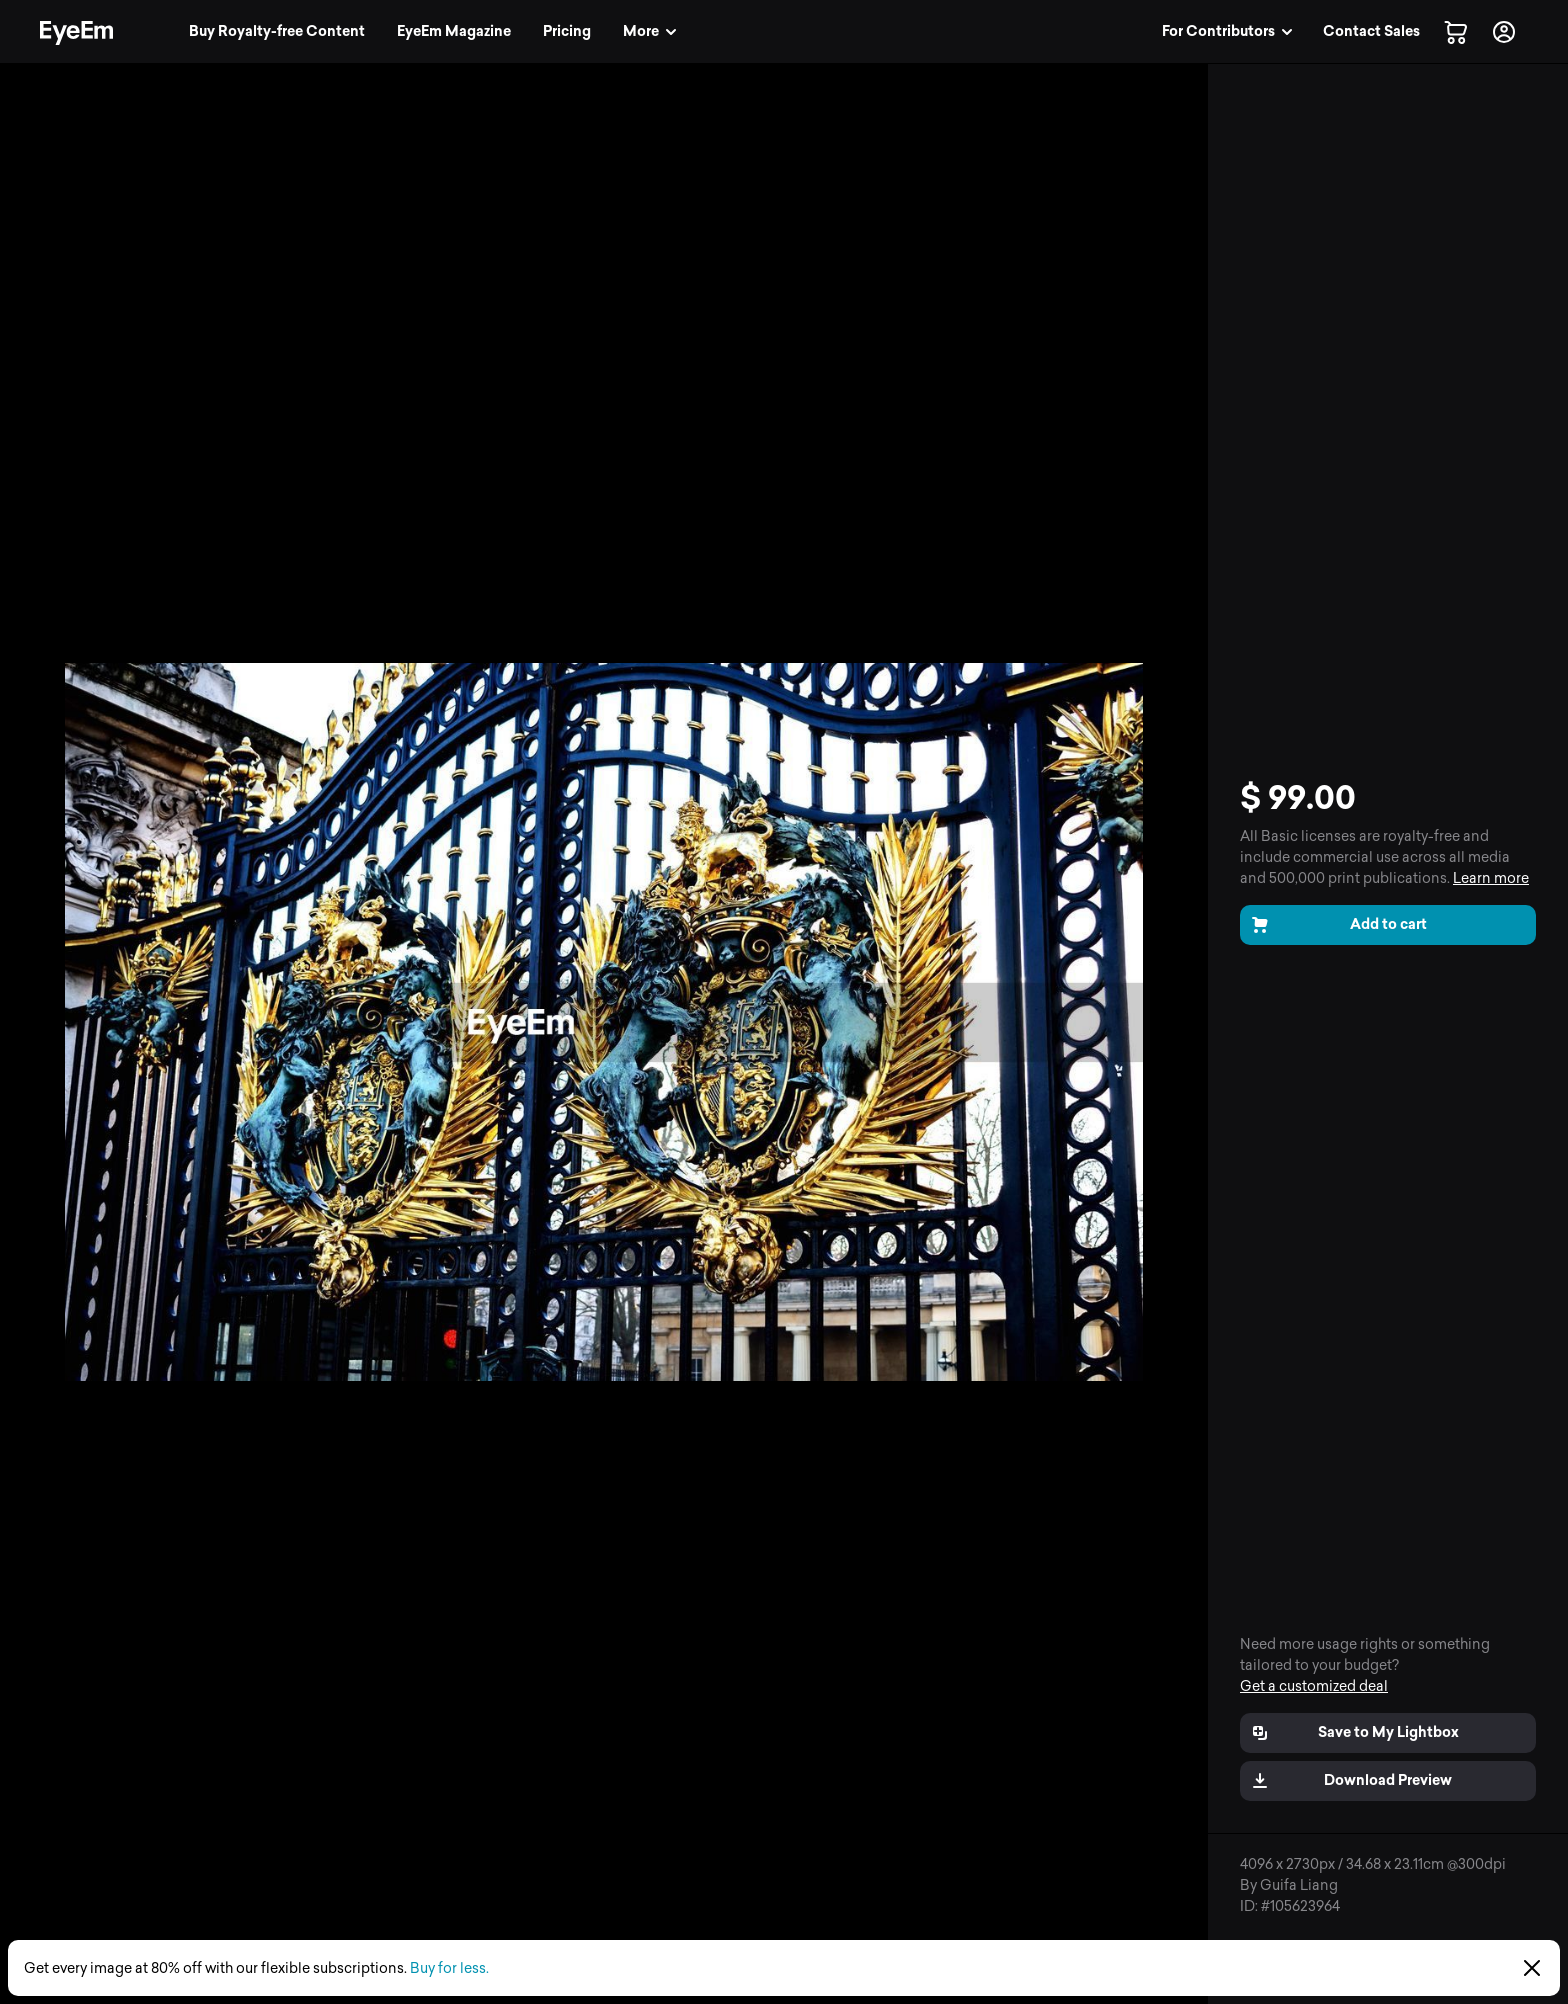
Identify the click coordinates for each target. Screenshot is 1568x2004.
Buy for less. (449, 1968)
